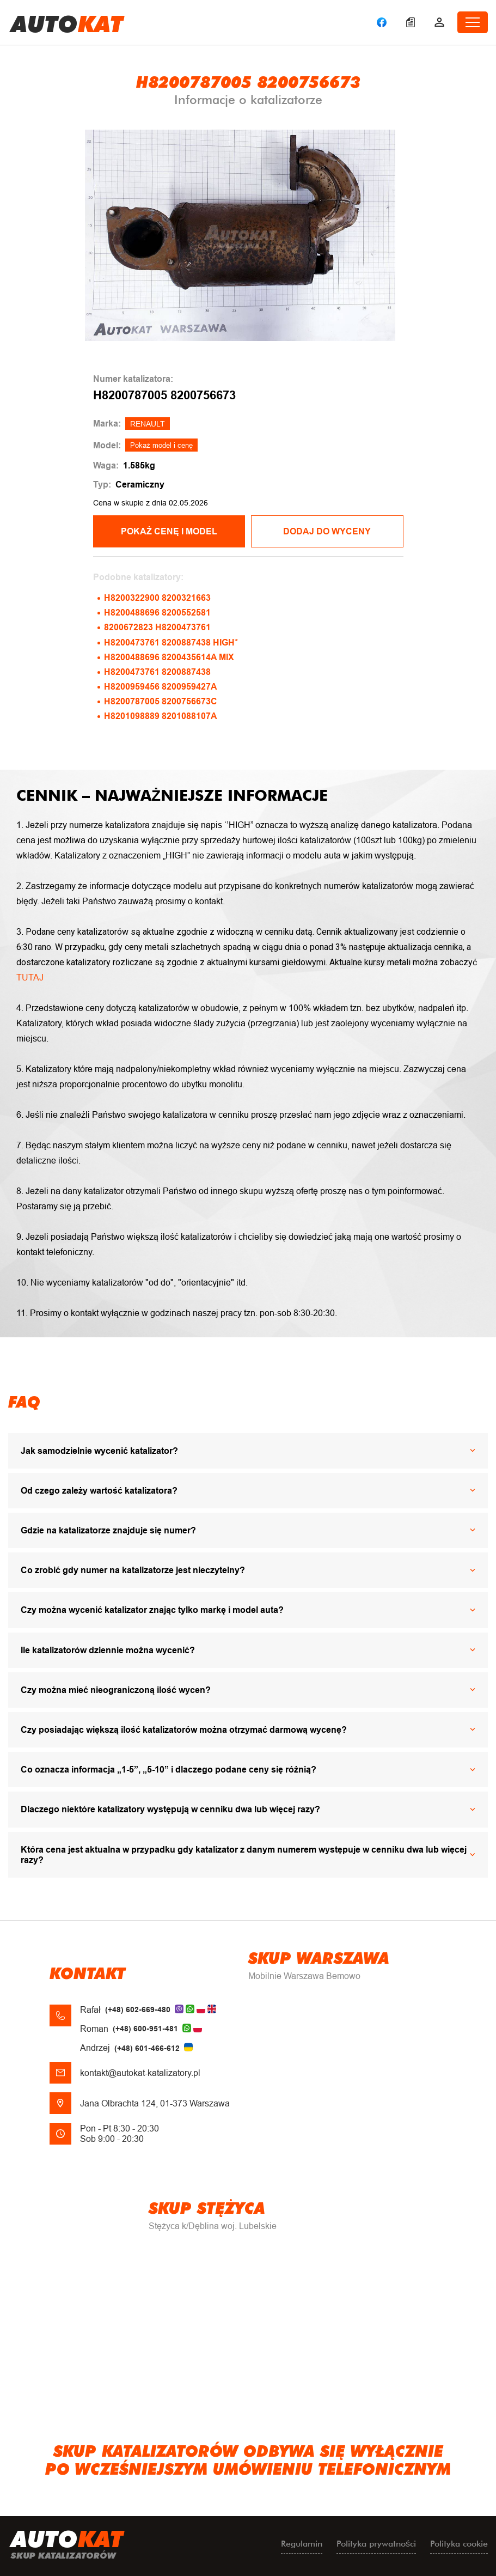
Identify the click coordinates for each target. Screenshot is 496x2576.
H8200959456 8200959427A (160, 686)
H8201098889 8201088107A (160, 716)
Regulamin (301, 2543)
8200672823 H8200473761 (157, 627)
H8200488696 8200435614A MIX (169, 657)
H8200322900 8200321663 (157, 597)
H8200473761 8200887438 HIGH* (171, 642)
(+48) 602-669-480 (137, 2009)
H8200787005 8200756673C (160, 701)
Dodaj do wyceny (327, 531)
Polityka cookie (459, 2543)
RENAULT (147, 423)
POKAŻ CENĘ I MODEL (169, 531)
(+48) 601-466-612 (147, 2048)
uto (67, 22)
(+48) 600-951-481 (145, 2028)
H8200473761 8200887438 (157, 672)
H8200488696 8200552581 (157, 612)
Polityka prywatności (376, 2543)
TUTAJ (30, 977)
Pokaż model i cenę (161, 445)
